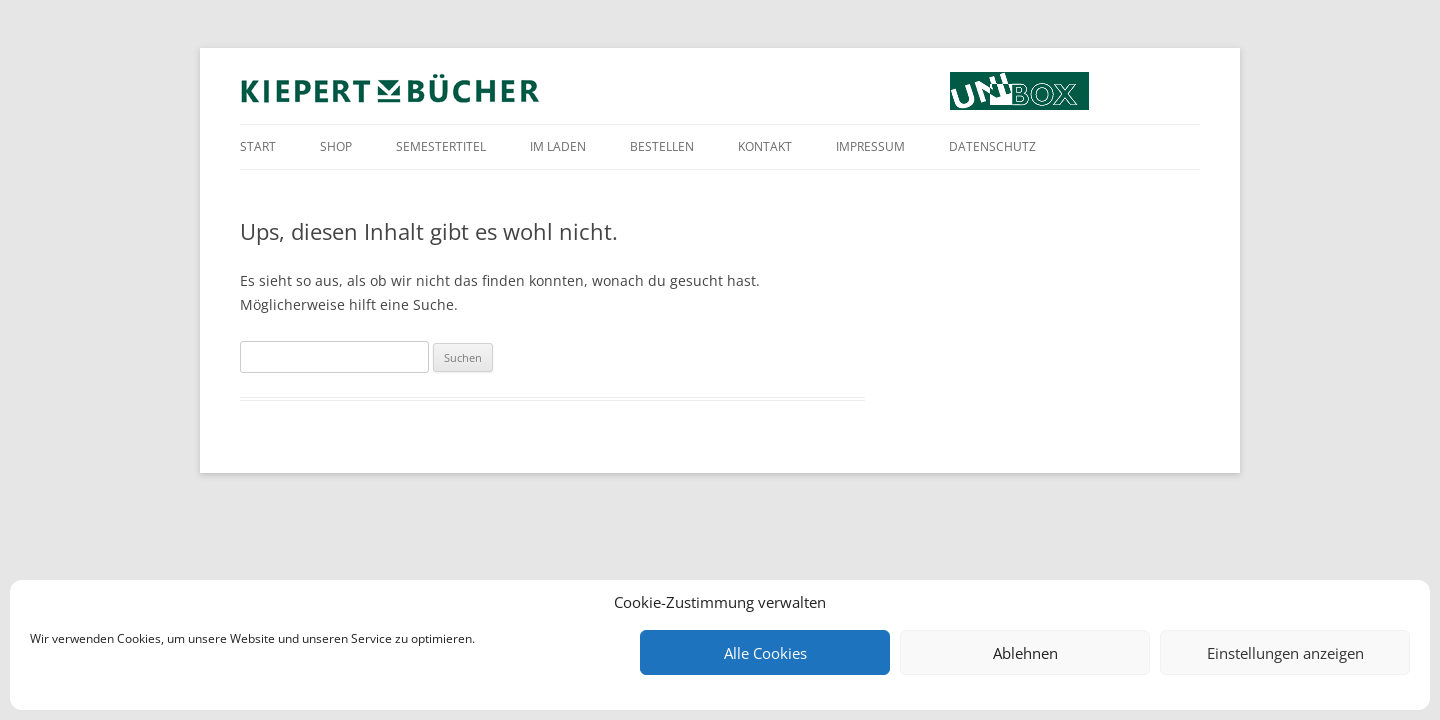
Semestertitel (441, 146)
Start (258, 146)
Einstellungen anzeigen (1285, 653)
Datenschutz (992, 146)
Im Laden (558, 146)
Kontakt (765, 146)
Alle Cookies (765, 653)
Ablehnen (1025, 653)
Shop (336, 146)
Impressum (870, 146)
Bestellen (662, 146)
